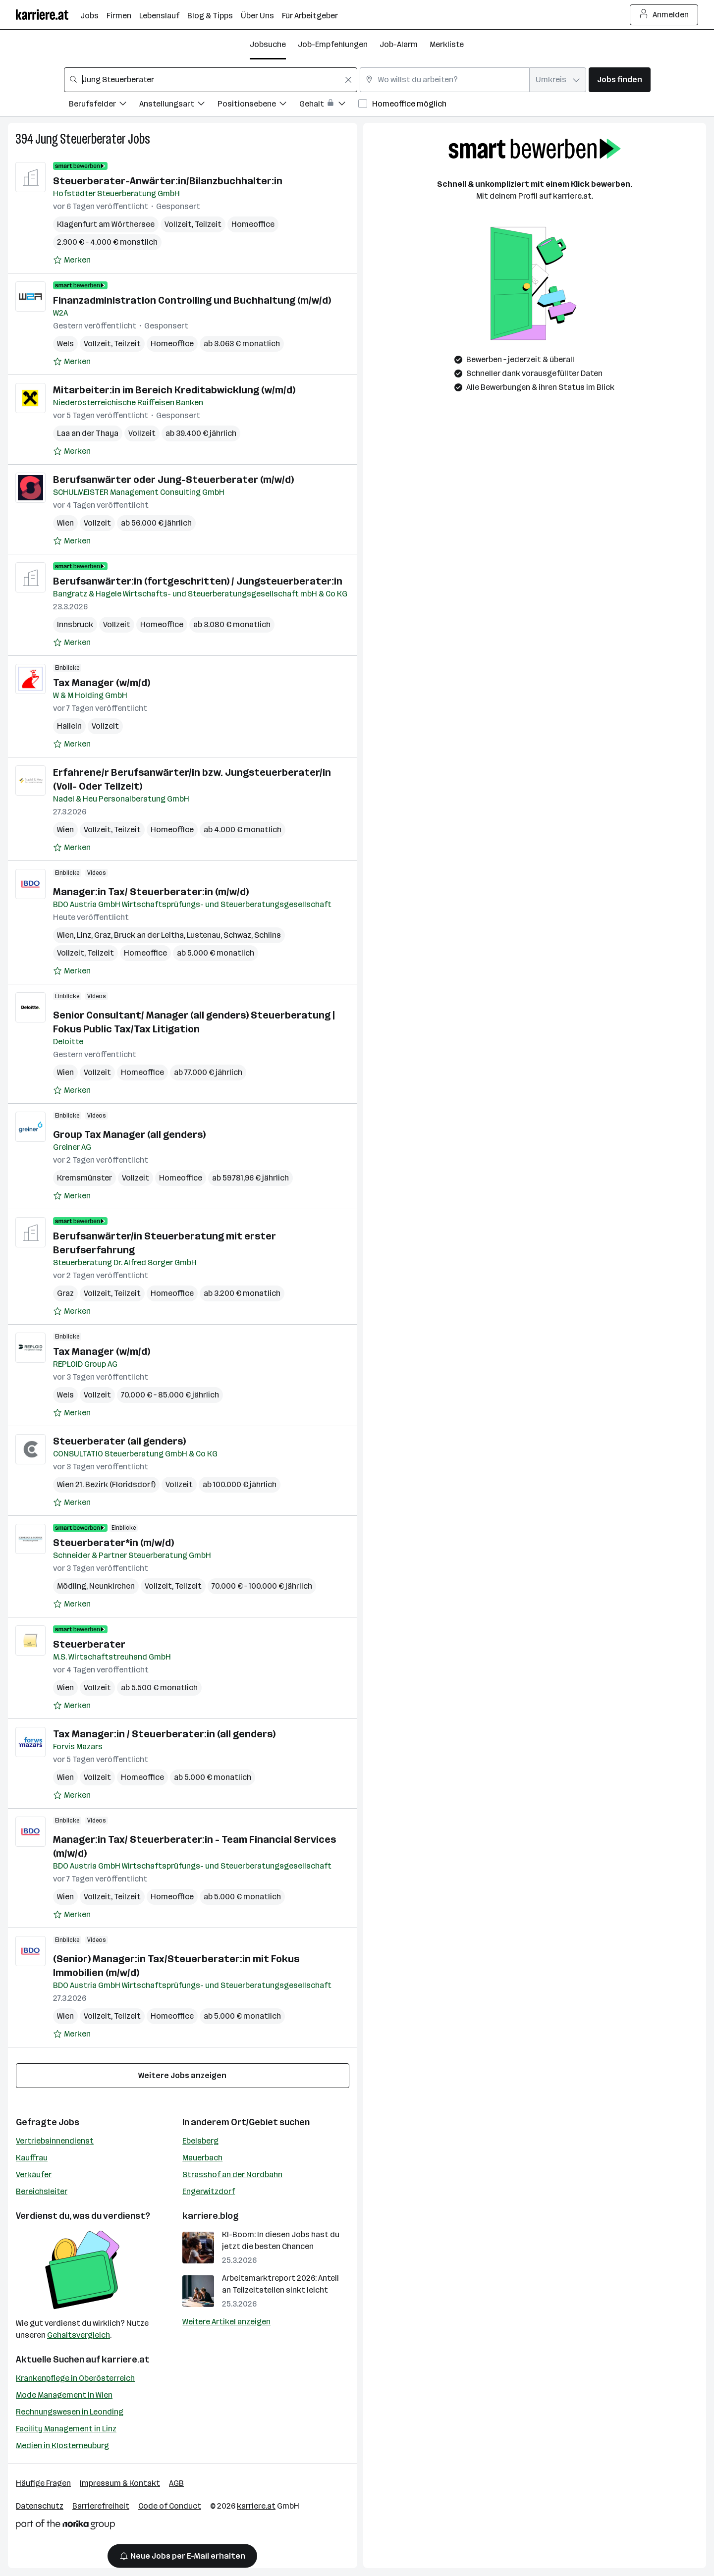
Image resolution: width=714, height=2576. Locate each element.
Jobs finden (619, 79)
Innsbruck (75, 624)
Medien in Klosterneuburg (62, 2445)
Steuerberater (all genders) (119, 1441)
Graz (102, 935)
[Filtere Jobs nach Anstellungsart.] (178, 105)
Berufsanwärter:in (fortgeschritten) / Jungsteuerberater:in (197, 581)
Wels (65, 343)
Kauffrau (32, 2157)
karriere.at (126, 2359)
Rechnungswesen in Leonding (69, 2411)
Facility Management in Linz (66, 2428)
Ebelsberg (200, 2141)
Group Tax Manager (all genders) (129, 1134)
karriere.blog (210, 2215)
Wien (65, 523)
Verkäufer (34, 2174)
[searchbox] (210, 79)
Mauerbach (202, 2157)
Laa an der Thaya (87, 433)
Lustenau (203, 935)
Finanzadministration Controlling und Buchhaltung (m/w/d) (192, 300)
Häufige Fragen (43, 2483)
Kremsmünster (84, 1177)
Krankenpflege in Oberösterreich (75, 2378)
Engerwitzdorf (208, 2191)
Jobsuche (268, 44)
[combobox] (210, 79)
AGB (176, 2483)
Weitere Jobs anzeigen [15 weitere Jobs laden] (182, 2075)
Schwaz (237, 935)
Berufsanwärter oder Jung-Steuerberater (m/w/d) (173, 479)
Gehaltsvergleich (78, 2335)
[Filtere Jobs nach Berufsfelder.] (104, 105)
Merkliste (447, 44)
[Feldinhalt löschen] (348, 79)
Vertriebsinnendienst (55, 2141)
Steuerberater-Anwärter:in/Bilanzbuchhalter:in (167, 181)
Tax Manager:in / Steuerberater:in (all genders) (164, 1734)
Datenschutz (39, 2506)
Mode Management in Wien (64, 2395)
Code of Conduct (169, 2506)
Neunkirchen (112, 1586)
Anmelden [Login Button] (664, 15)
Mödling (71, 1586)
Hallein (69, 726)
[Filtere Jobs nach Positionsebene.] (258, 105)
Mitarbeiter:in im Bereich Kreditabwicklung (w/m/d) (174, 390)
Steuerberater (89, 1644)
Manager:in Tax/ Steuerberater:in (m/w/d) (151, 892)
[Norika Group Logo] (65, 2526)
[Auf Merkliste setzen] (72, 260)
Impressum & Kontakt (120, 2483)
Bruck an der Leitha (149, 935)
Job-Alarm (399, 44)
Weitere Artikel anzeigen (226, 2321)
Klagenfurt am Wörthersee (106, 224)
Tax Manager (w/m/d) (101, 683)
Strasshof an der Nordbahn (232, 2174)
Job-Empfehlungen (333, 44)
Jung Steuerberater (80, 139)
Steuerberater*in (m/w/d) (113, 1543)
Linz (84, 935)
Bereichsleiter (41, 2191)
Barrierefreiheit (100, 2506)
